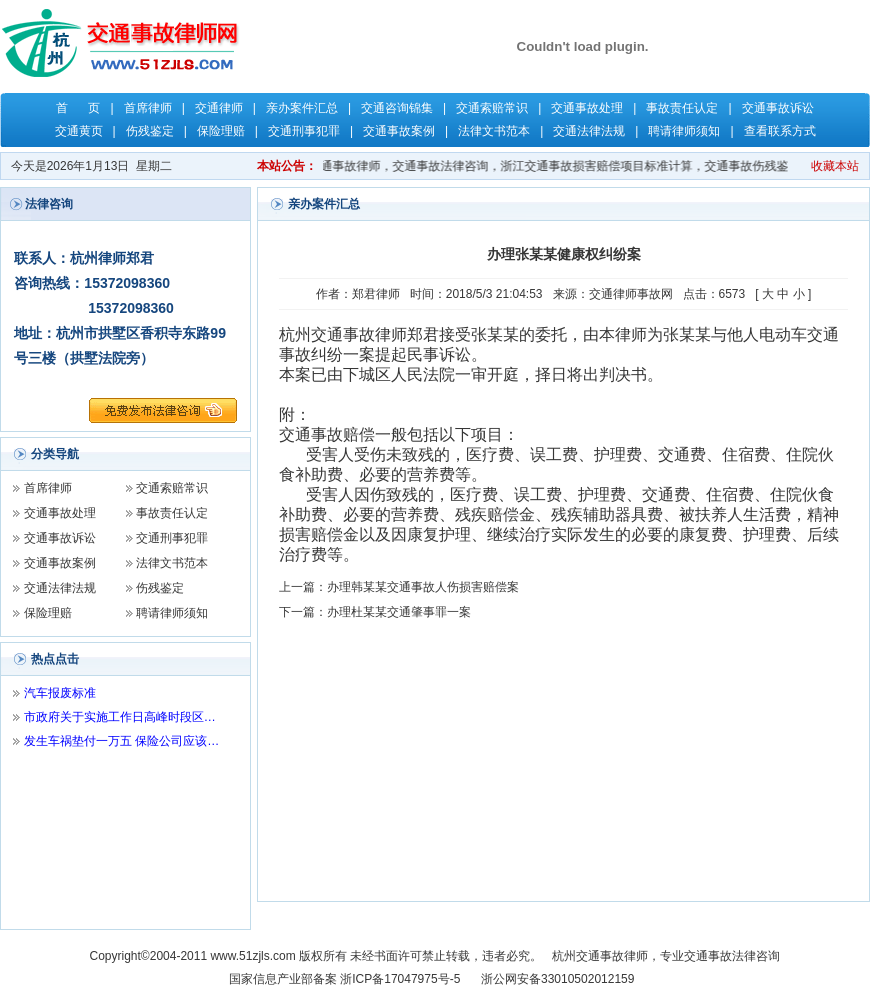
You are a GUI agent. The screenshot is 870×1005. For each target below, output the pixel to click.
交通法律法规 (589, 131)
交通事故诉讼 (778, 108)
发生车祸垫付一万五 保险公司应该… (121, 741)
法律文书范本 (494, 131)
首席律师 (148, 108)
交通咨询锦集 (397, 108)
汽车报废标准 (60, 693)
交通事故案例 (399, 131)
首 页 (78, 108)
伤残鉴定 (150, 131)
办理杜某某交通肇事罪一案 (399, 612)
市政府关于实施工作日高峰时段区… (120, 717)
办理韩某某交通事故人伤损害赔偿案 (423, 587)
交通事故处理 (587, 108)
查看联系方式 (780, 131)
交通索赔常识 (492, 108)
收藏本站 (835, 166)
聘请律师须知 (684, 131)
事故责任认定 (682, 108)
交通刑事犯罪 (304, 131)
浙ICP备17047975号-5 (400, 979)
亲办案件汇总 (302, 108)
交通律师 (219, 108)
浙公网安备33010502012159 (557, 979)
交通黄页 (79, 131)
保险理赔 (221, 131)
